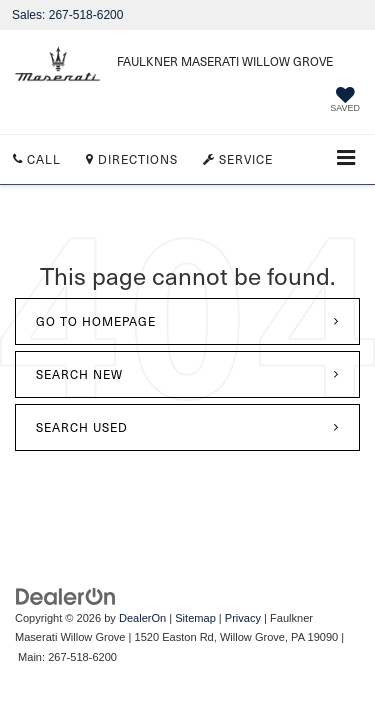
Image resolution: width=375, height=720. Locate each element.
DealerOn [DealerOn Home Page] (142, 618)
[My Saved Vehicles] (345, 102)
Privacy (243, 618)
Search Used (82, 427)
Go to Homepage (96, 321)
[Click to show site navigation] (346, 159)
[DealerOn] (66, 595)
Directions (132, 159)
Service (238, 159)
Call (37, 159)
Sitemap (195, 618)
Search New (79, 374)
